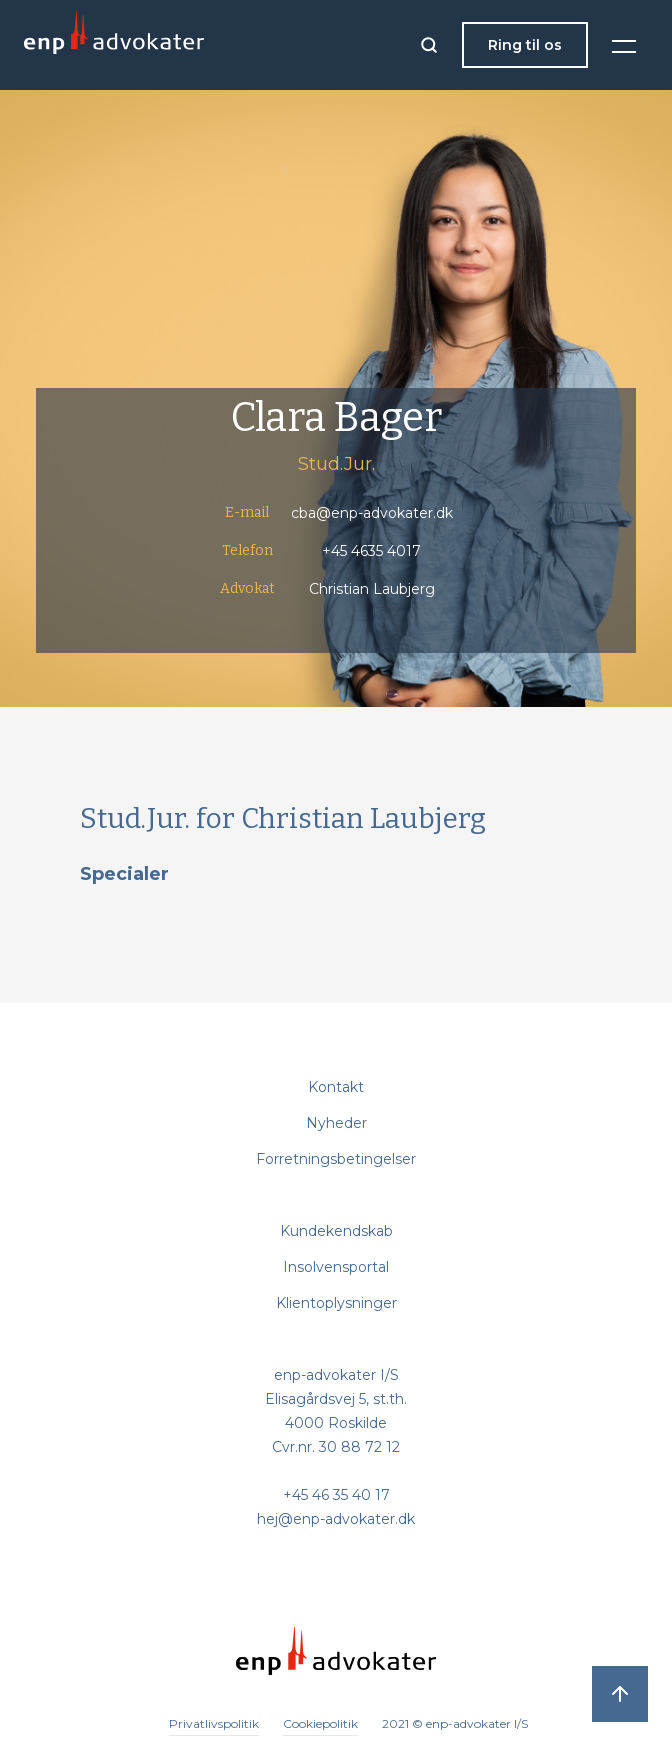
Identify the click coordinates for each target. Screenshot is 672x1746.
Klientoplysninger (336, 1303)
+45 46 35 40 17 (336, 1495)
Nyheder (336, 1123)
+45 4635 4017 (371, 551)
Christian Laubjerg (372, 589)
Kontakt (336, 1087)
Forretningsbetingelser (336, 1159)
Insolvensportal (336, 1267)
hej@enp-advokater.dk (336, 1519)
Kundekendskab (336, 1231)
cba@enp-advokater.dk (372, 513)
